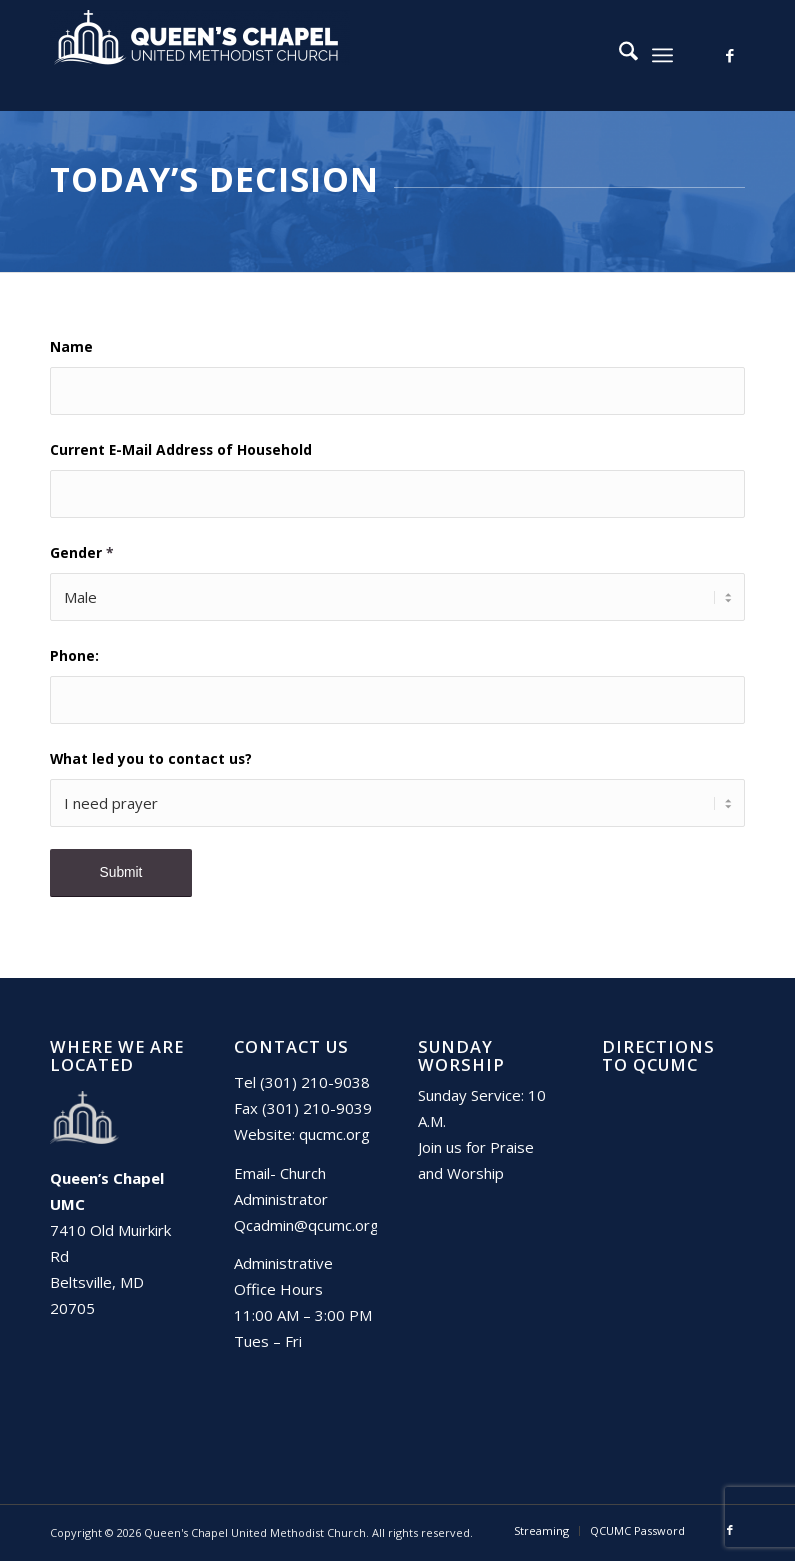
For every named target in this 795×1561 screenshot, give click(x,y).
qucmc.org (334, 1134)
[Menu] (662, 55)
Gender (82, 552)
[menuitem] (618, 55)
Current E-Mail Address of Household (181, 449)
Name (71, 346)
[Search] (618, 55)
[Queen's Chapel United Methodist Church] (200, 55)
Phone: (74, 655)
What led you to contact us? (151, 758)
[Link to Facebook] (730, 55)
